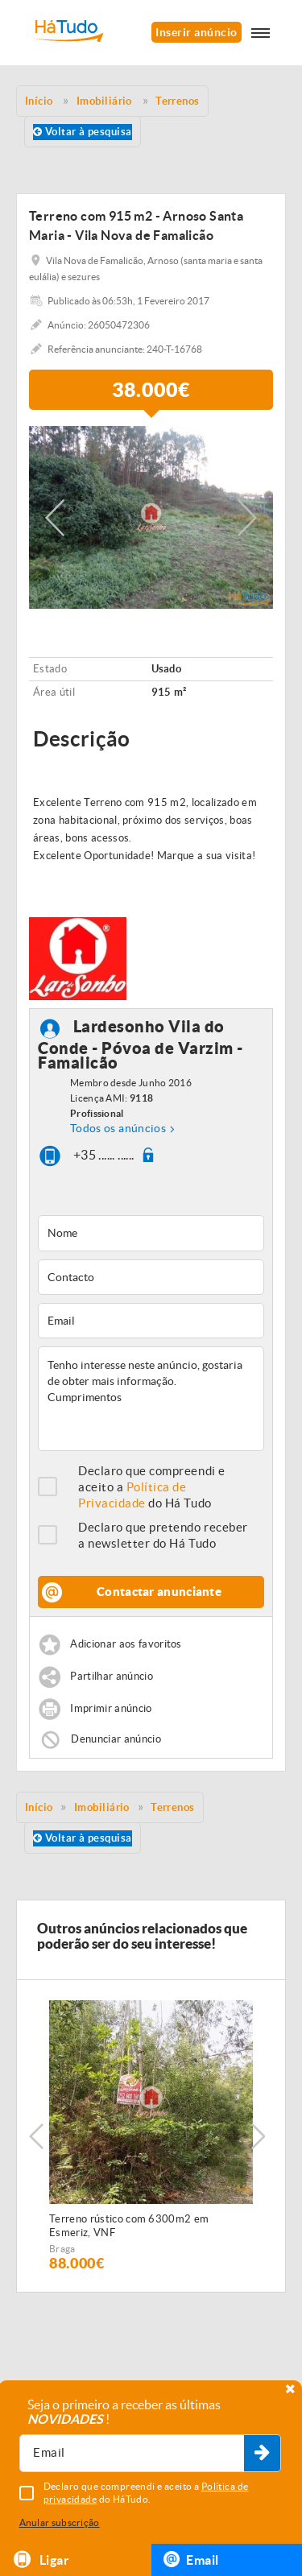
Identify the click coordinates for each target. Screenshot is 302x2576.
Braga (62, 2248)
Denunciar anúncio (116, 1739)
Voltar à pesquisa (82, 132)
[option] (151, 517)
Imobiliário (102, 1807)
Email (191, 2559)
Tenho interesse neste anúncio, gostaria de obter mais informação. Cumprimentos (151, 1398)
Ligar (40, 2559)
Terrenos (173, 1807)
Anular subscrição (59, 2522)
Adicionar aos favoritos (125, 1645)
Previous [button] (54, 517)
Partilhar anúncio (111, 1677)
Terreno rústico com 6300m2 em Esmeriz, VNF (129, 2226)
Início (39, 1807)
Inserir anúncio (196, 32)
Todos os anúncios (118, 1128)
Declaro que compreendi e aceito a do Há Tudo (151, 1487)
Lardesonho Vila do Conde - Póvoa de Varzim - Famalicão (140, 1045)
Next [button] (247, 517)
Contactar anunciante (159, 1591)
